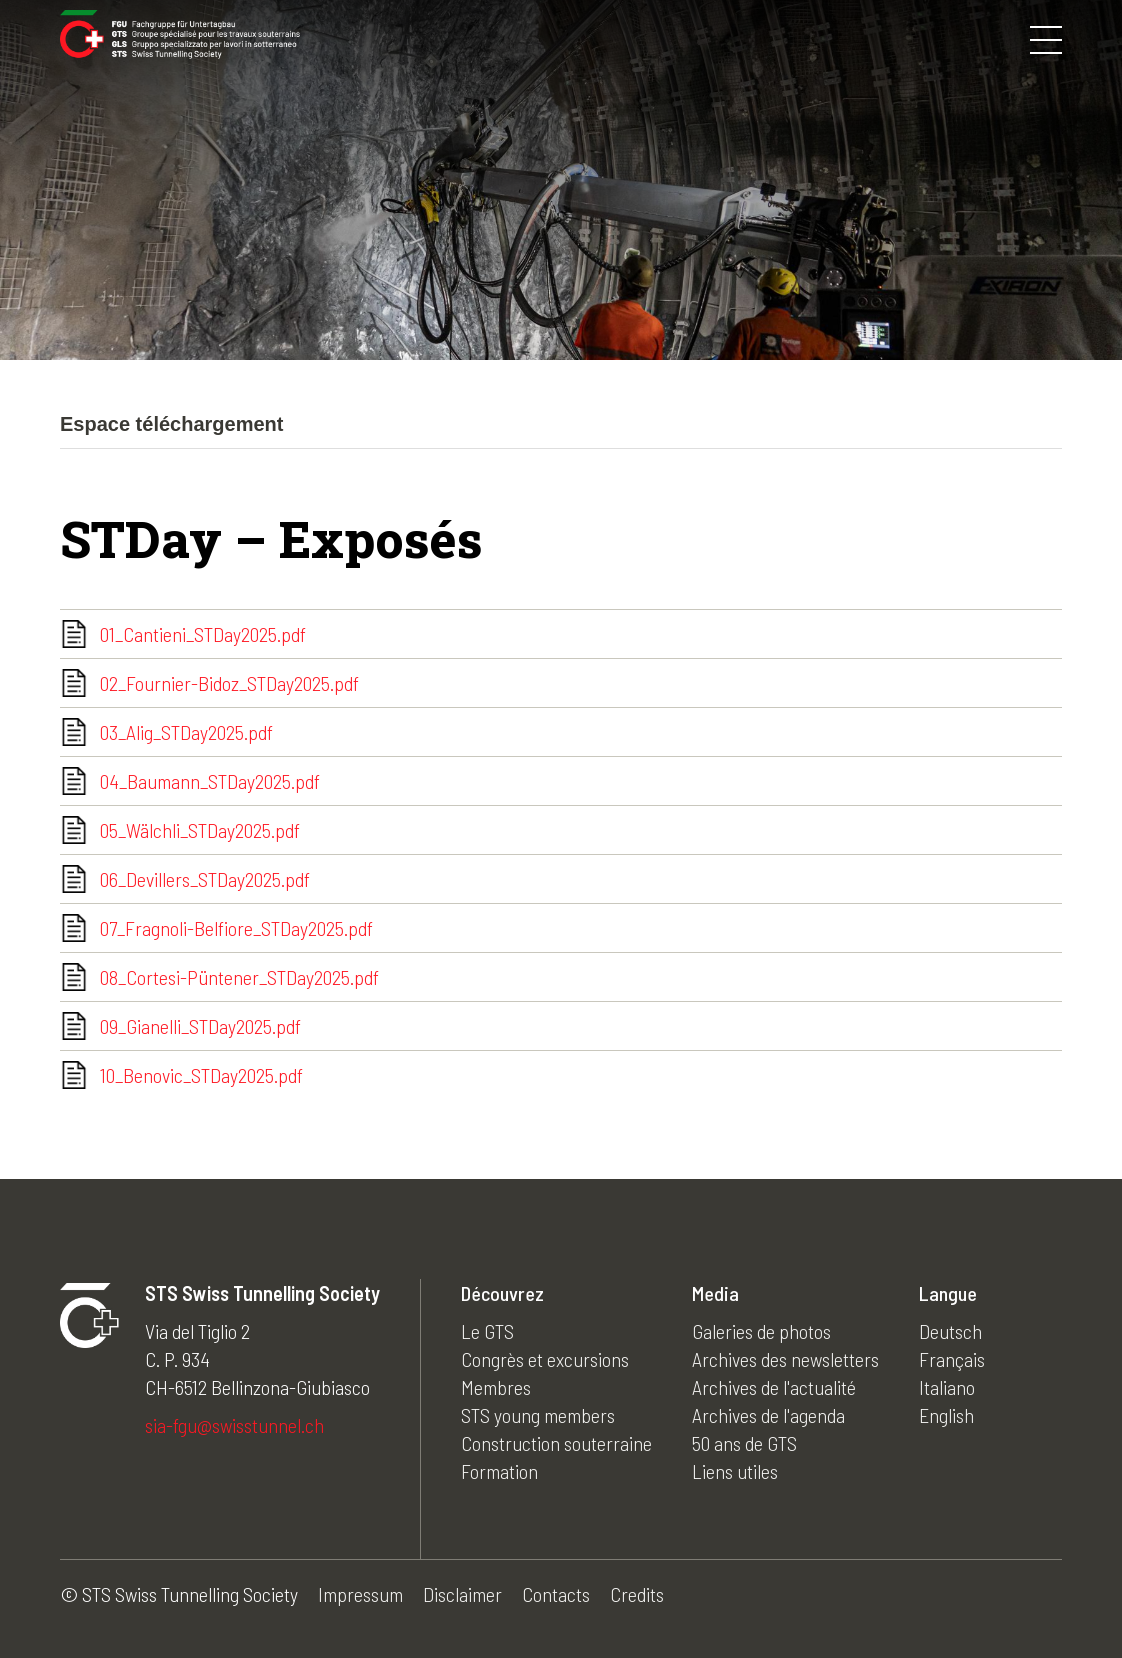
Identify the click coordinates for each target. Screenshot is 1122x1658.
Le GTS (487, 1331)
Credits (637, 1594)
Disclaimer (462, 1594)
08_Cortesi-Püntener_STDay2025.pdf (239, 977)
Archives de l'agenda (768, 1415)
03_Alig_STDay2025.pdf (186, 732)
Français (952, 1359)
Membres (496, 1387)
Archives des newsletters (785, 1359)
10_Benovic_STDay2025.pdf (201, 1075)
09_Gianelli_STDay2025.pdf (200, 1026)
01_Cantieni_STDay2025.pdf (203, 634)
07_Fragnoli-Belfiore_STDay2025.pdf (236, 928)
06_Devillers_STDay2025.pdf (205, 879)
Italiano (947, 1387)
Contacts (556, 1594)
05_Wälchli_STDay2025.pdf (200, 830)
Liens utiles (735, 1471)
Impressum (360, 1594)
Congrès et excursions (545, 1359)
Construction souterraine (556, 1443)
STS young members (538, 1415)
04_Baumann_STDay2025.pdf (210, 781)
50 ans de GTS (744, 1443)
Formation (499, 1471)
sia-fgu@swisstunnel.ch (234, 1425)
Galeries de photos (761, 1331)
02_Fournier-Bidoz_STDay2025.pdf (229, 683)
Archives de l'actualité (774, 1387)
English (946, 1415)
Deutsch (950, 1331)
